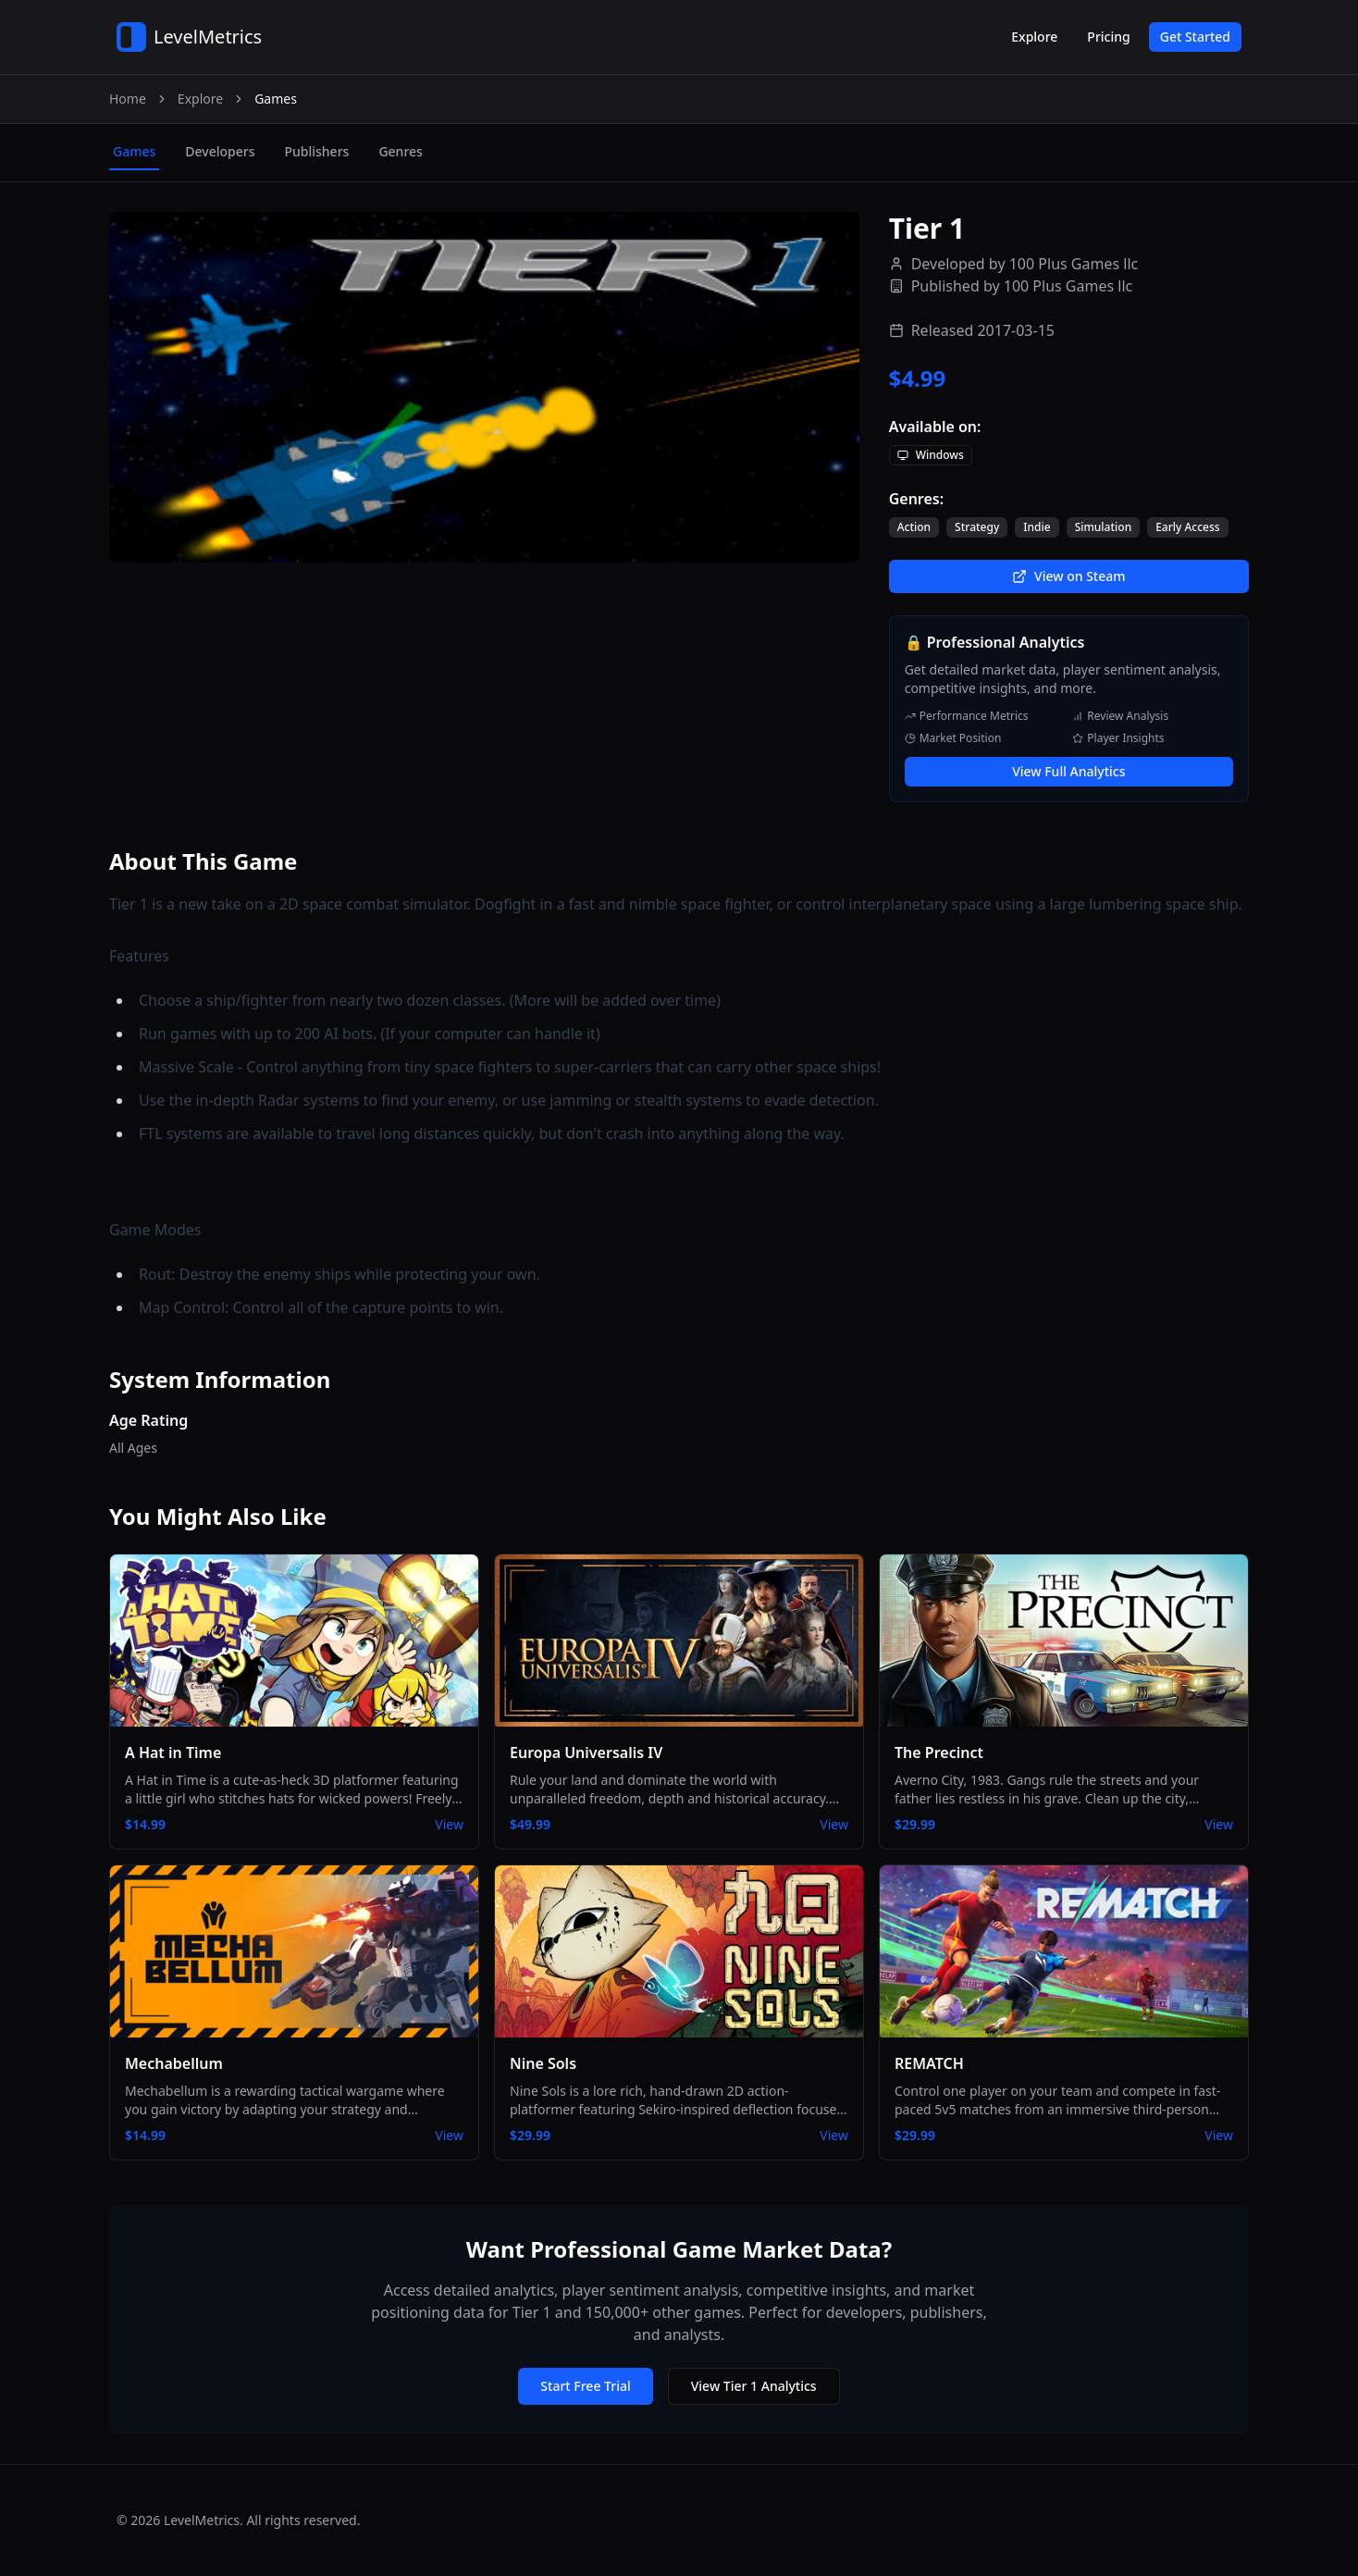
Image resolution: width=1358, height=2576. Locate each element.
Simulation (1103, 527)
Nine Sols (543, 2063)
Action (914, 527)
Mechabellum (174, 2063)
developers (219, 151)
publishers (316, 151)
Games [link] (275, 98)
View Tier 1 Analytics (754, 2386)
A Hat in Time (173, 1752)
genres (400, 151)
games (134, 151)
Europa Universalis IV (586, 1752)
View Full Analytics (1068, 771)
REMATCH (929, 2063)
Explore (1034, 36)
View (449, 1824)
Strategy (977, 527)
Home (127, 98)
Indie (1036, 527)
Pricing (1108, 36)
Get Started (1195, 36)
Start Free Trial (585, 2386)
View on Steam (1068, 576)
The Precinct (939, 1752)
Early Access (1187, 527)
